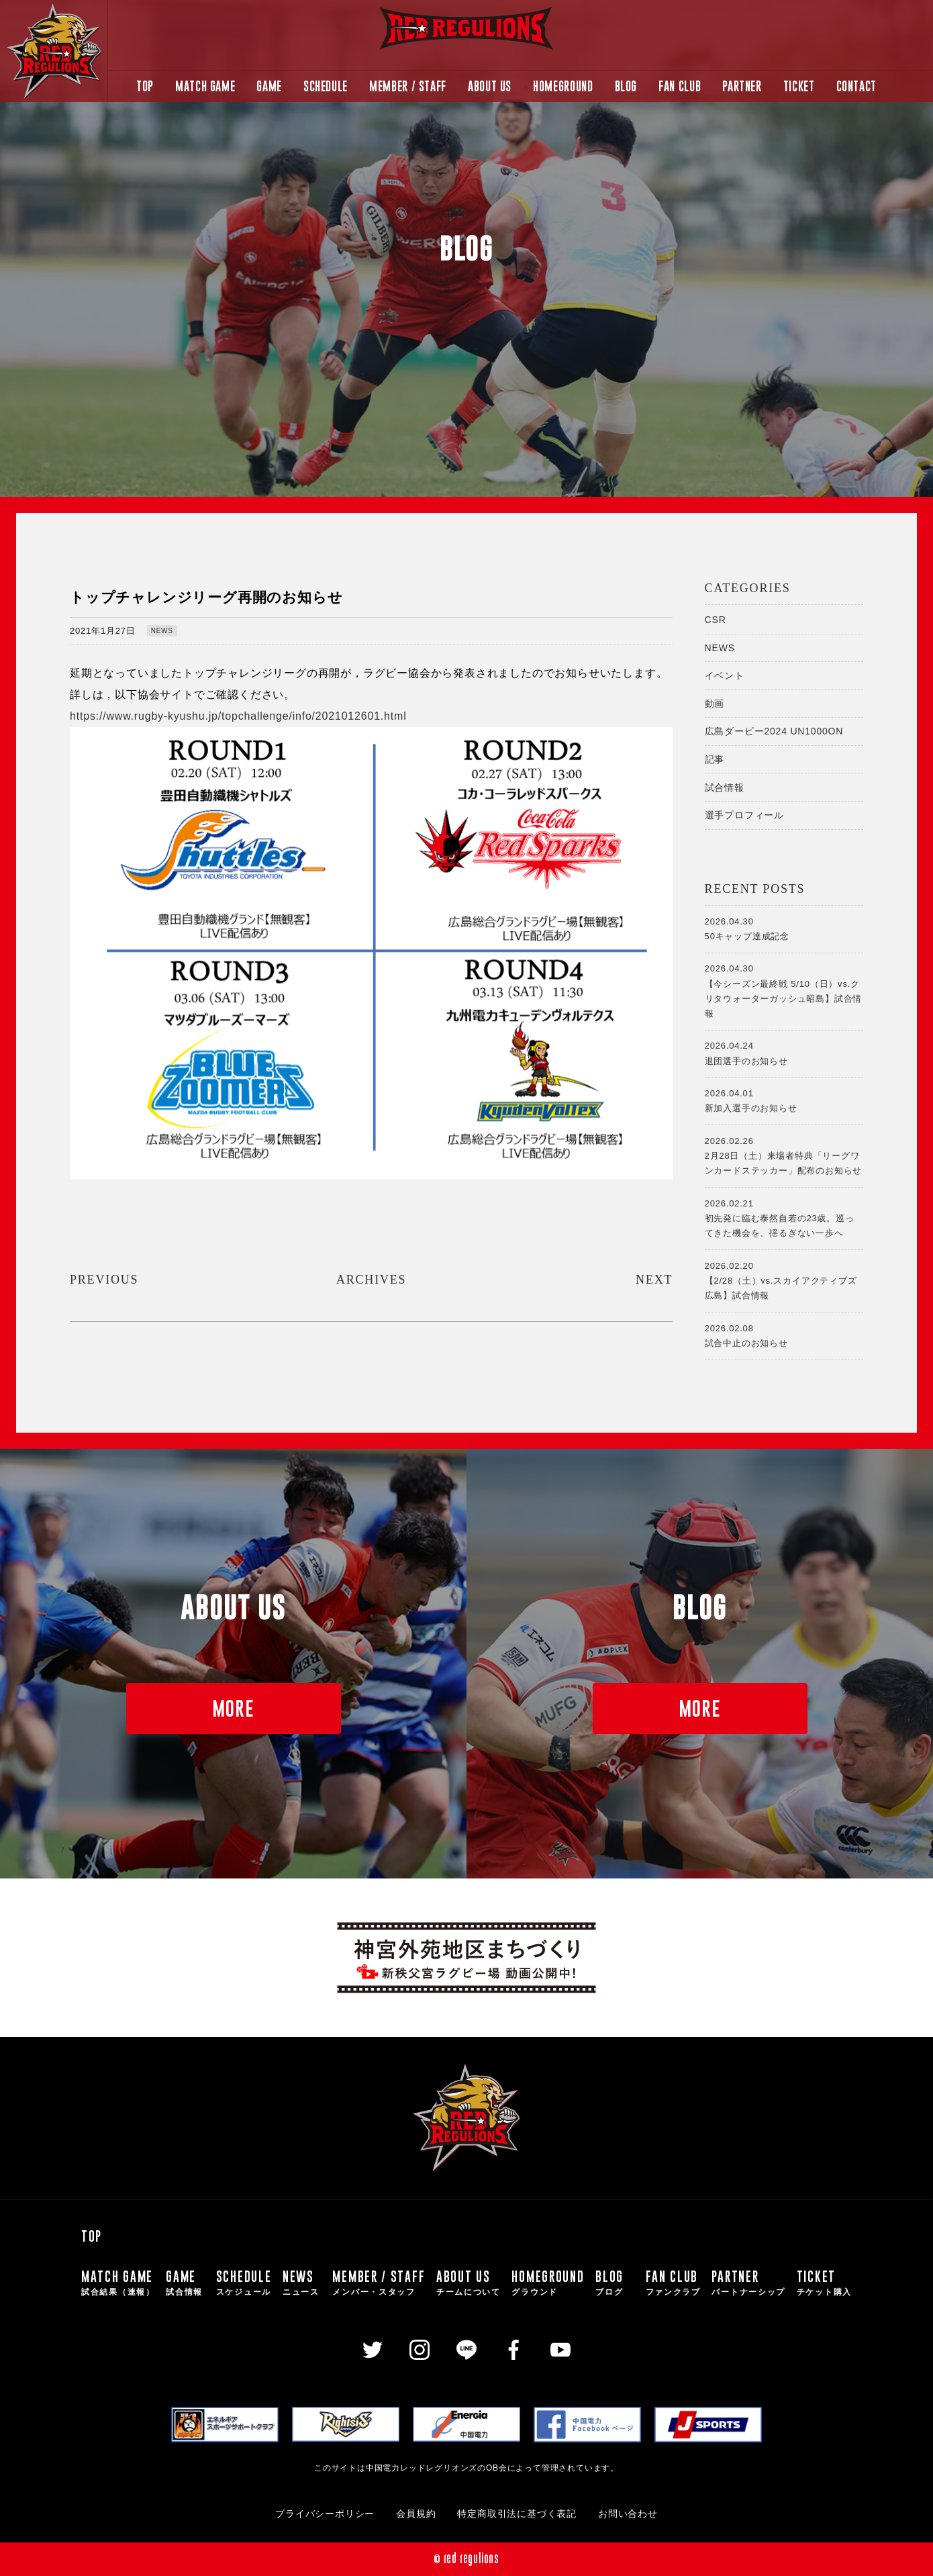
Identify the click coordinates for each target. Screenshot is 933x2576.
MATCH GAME (205, 86)
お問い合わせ (628, 2514)
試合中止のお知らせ (784, 1334)
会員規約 (416, 2514)
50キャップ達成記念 (784, 927)
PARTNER (741, 86)
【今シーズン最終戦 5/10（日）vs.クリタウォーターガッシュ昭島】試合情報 (784, 989)
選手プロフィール (744, 815)
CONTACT (856, 86)
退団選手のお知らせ (784, 1052)
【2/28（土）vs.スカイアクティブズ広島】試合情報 (784, 1279)
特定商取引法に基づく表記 (517, 2514)
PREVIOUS (104, 1279)
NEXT (654, 1279)
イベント (724, 675)
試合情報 (724, 787)
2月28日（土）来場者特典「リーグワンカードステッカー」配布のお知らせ (784, 1155)
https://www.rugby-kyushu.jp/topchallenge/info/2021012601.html (238, 716)
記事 (715, 759)
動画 (715, 703)
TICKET (799, 86)
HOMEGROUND (563, 86)
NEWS (162, 630)
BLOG (626, 86)
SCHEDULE (325, 86)
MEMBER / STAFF (407, 86)
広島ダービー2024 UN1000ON (774, 731)
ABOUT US (489, 86)
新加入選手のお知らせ (784, 1099)
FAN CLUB (679, 86)
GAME (269, 86)
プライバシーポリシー (325, 2514)
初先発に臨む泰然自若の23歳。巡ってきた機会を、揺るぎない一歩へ (784, 1217)
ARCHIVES (371, 1279)
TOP (145, 86)
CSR (715, 619)
